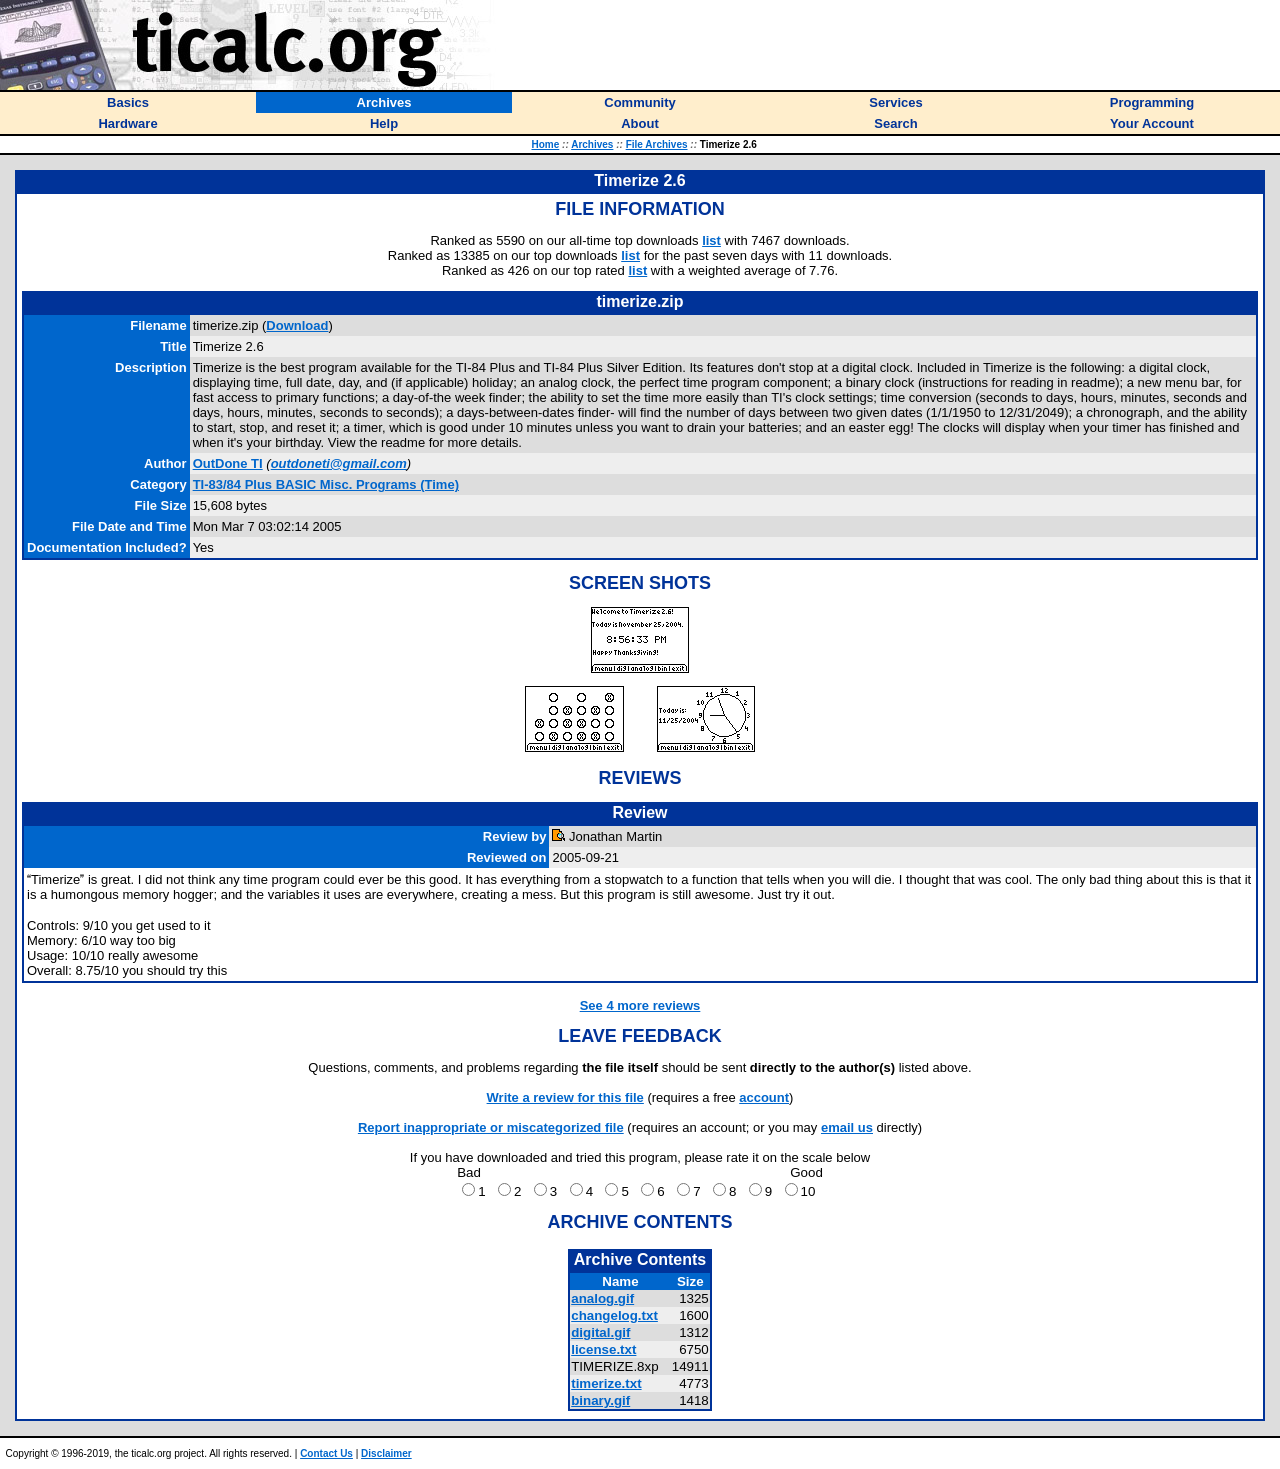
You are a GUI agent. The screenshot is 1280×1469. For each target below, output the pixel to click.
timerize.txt (606, 1383)
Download (297, 325)
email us (847, 1127)
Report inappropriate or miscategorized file (491, 1127)
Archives (592, 144)
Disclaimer (386, 1453)
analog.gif (602, 1298)
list (711, 240)
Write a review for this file (565, 1097)
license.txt (603, 1349)
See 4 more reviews (640, 1005)
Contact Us (326, 1453)
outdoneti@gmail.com (339, 463)
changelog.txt (614, 1315)
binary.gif (600, 1400)
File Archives (657, 144)
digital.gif (600, 1332)
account (764, 1097)
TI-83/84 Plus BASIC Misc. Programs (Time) (326, 484)
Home (545, 144)
